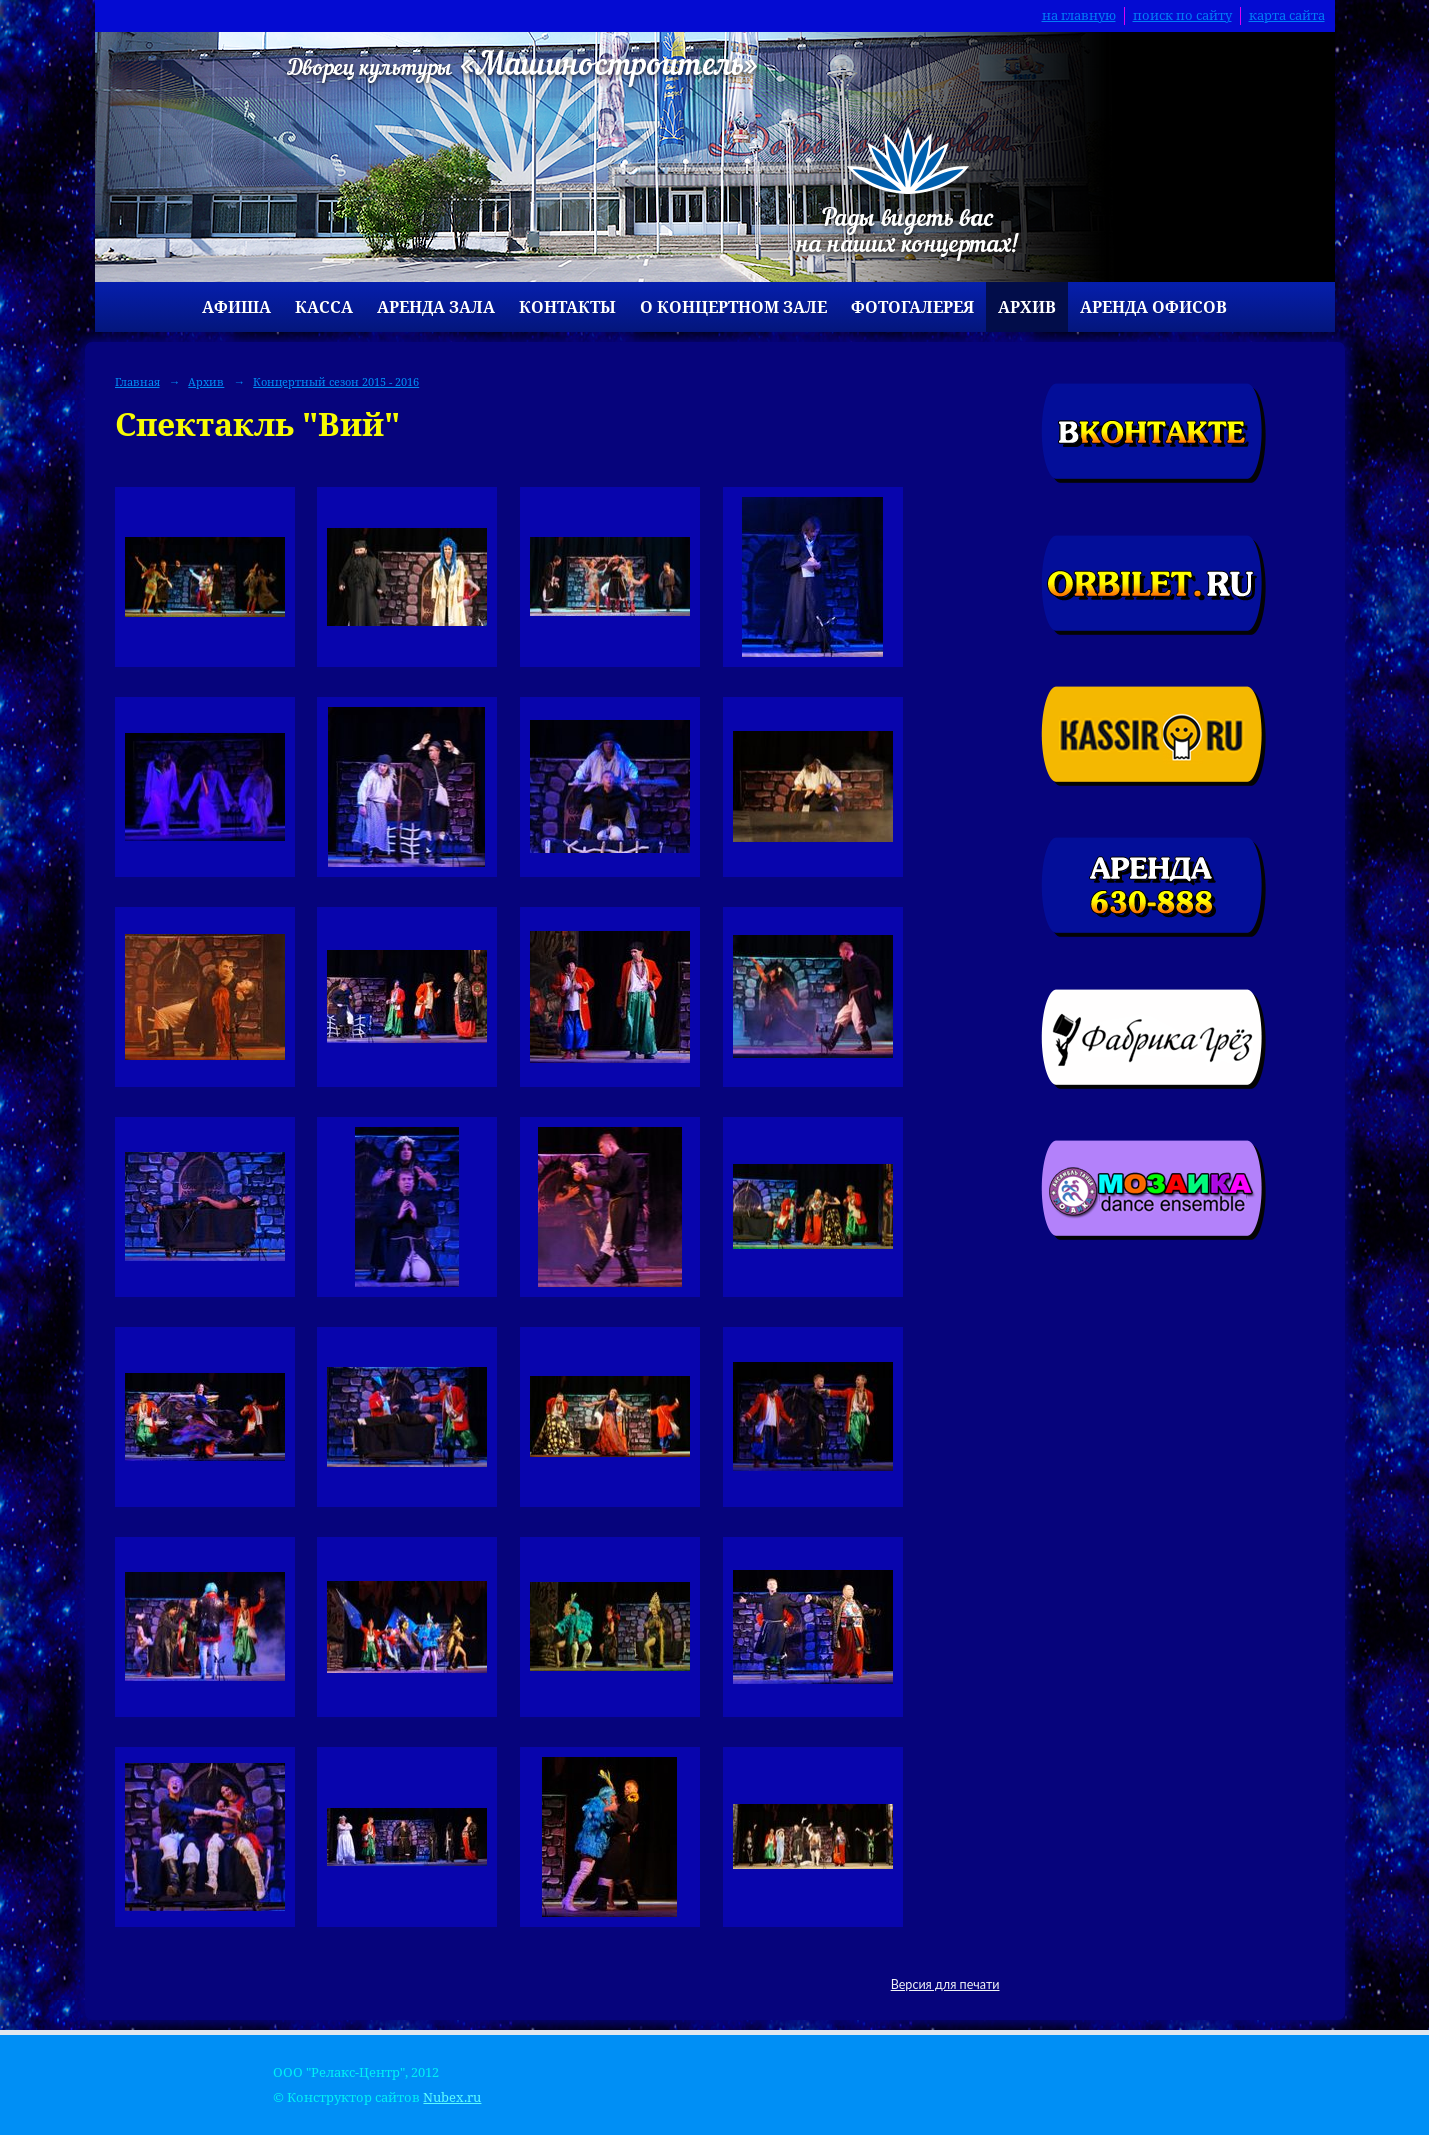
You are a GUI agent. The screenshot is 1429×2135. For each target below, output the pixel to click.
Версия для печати (945, 1984)
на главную (1079, 15)
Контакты (567, 307)
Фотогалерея (912, 307)
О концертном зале (733, 307)
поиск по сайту (1182, 15)
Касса (324, 307)
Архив (1027, 307)
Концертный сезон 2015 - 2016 (336, 381)
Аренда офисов (1153, 307)
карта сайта (1287, 15)
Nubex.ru (452, 2097)
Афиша (236, 307)
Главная (137, 381)
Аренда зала (436, 307)
